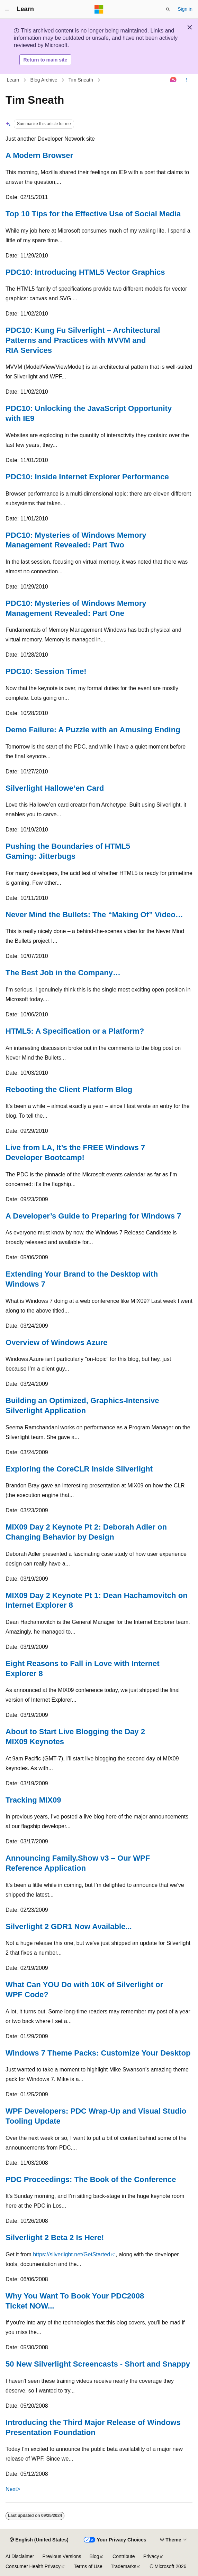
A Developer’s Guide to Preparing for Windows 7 (93, 1216)
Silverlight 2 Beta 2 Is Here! (55, 2237)
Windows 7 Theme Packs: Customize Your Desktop (98, 2053)
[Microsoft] (99, 9)
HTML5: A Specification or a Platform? (75, 1031)
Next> (13, 2489)
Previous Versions (61, 2556)
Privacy (151, 2556)
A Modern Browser (39, 155)
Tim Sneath (81, 80)
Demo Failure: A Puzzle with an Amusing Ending (93, 729)
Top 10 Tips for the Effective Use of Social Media (93, 213)
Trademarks (123, 2566)
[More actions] (186, 80)
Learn (13, 80)
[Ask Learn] (173, 80)
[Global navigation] (7, 9)
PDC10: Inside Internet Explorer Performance (87, 476)
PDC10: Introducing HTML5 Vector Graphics (85, 272)
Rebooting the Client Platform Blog (69, 1089)
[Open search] (168, 9)
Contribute (123, 2556)
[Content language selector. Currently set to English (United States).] (39, 2540)
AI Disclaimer (20, 2556)
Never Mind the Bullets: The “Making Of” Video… (94, 914)
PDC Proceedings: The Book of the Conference (91, 2179)
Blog (94, 2556)
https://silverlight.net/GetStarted (71, 2254)
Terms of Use (88, 2566)
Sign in (185, 9)
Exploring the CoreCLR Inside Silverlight (79, 1469)
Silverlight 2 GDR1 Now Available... (69, 1926)
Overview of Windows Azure (56, 1342)
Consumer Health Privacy (33, 2566)
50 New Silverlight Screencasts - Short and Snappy (98, 2364)
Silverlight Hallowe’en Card (55, 788)
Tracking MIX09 (33, 1800)
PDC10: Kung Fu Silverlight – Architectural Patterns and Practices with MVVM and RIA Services (83, 340)
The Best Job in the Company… (63, 972)
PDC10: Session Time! (46, 671)
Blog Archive (43, 80)
